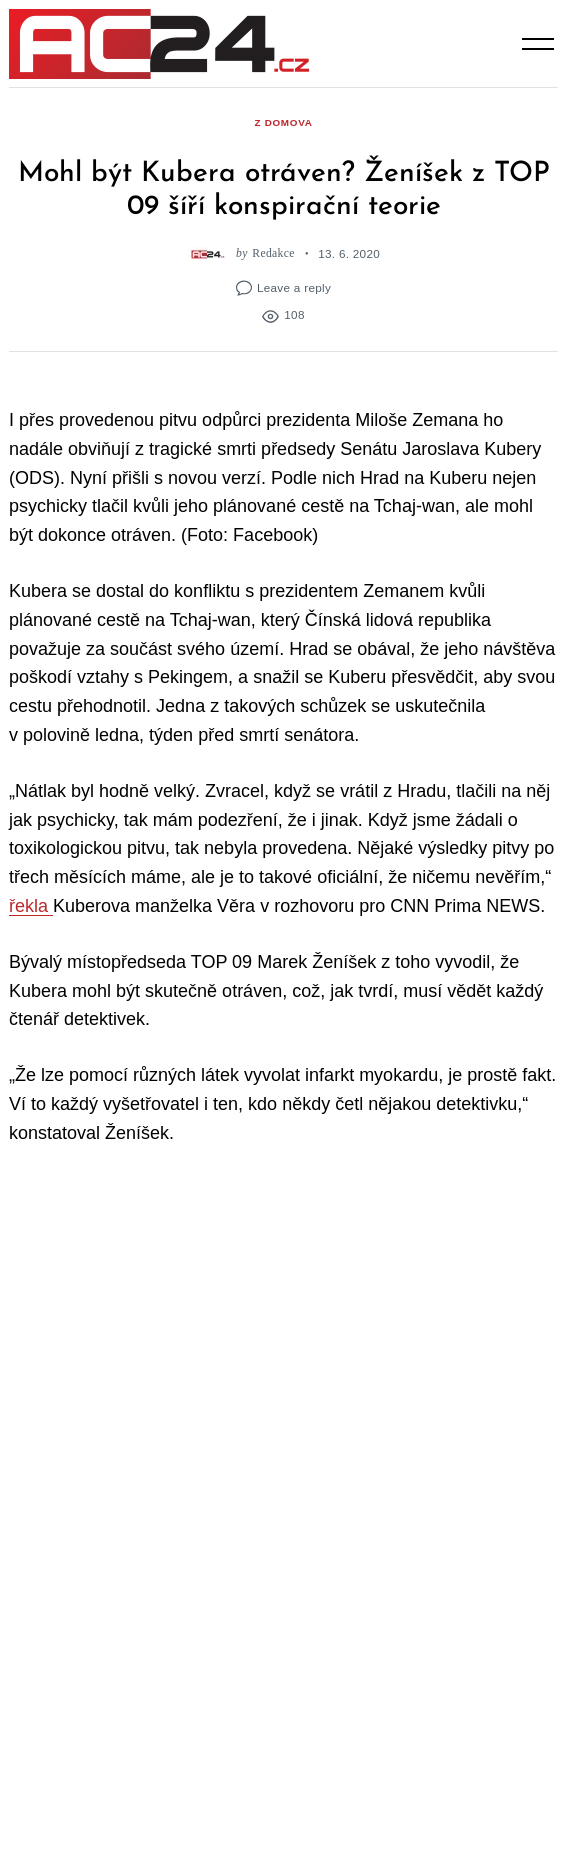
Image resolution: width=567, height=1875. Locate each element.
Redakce (273, 253)
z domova (283, 122)
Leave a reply (294, 287)
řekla (31, 906)
